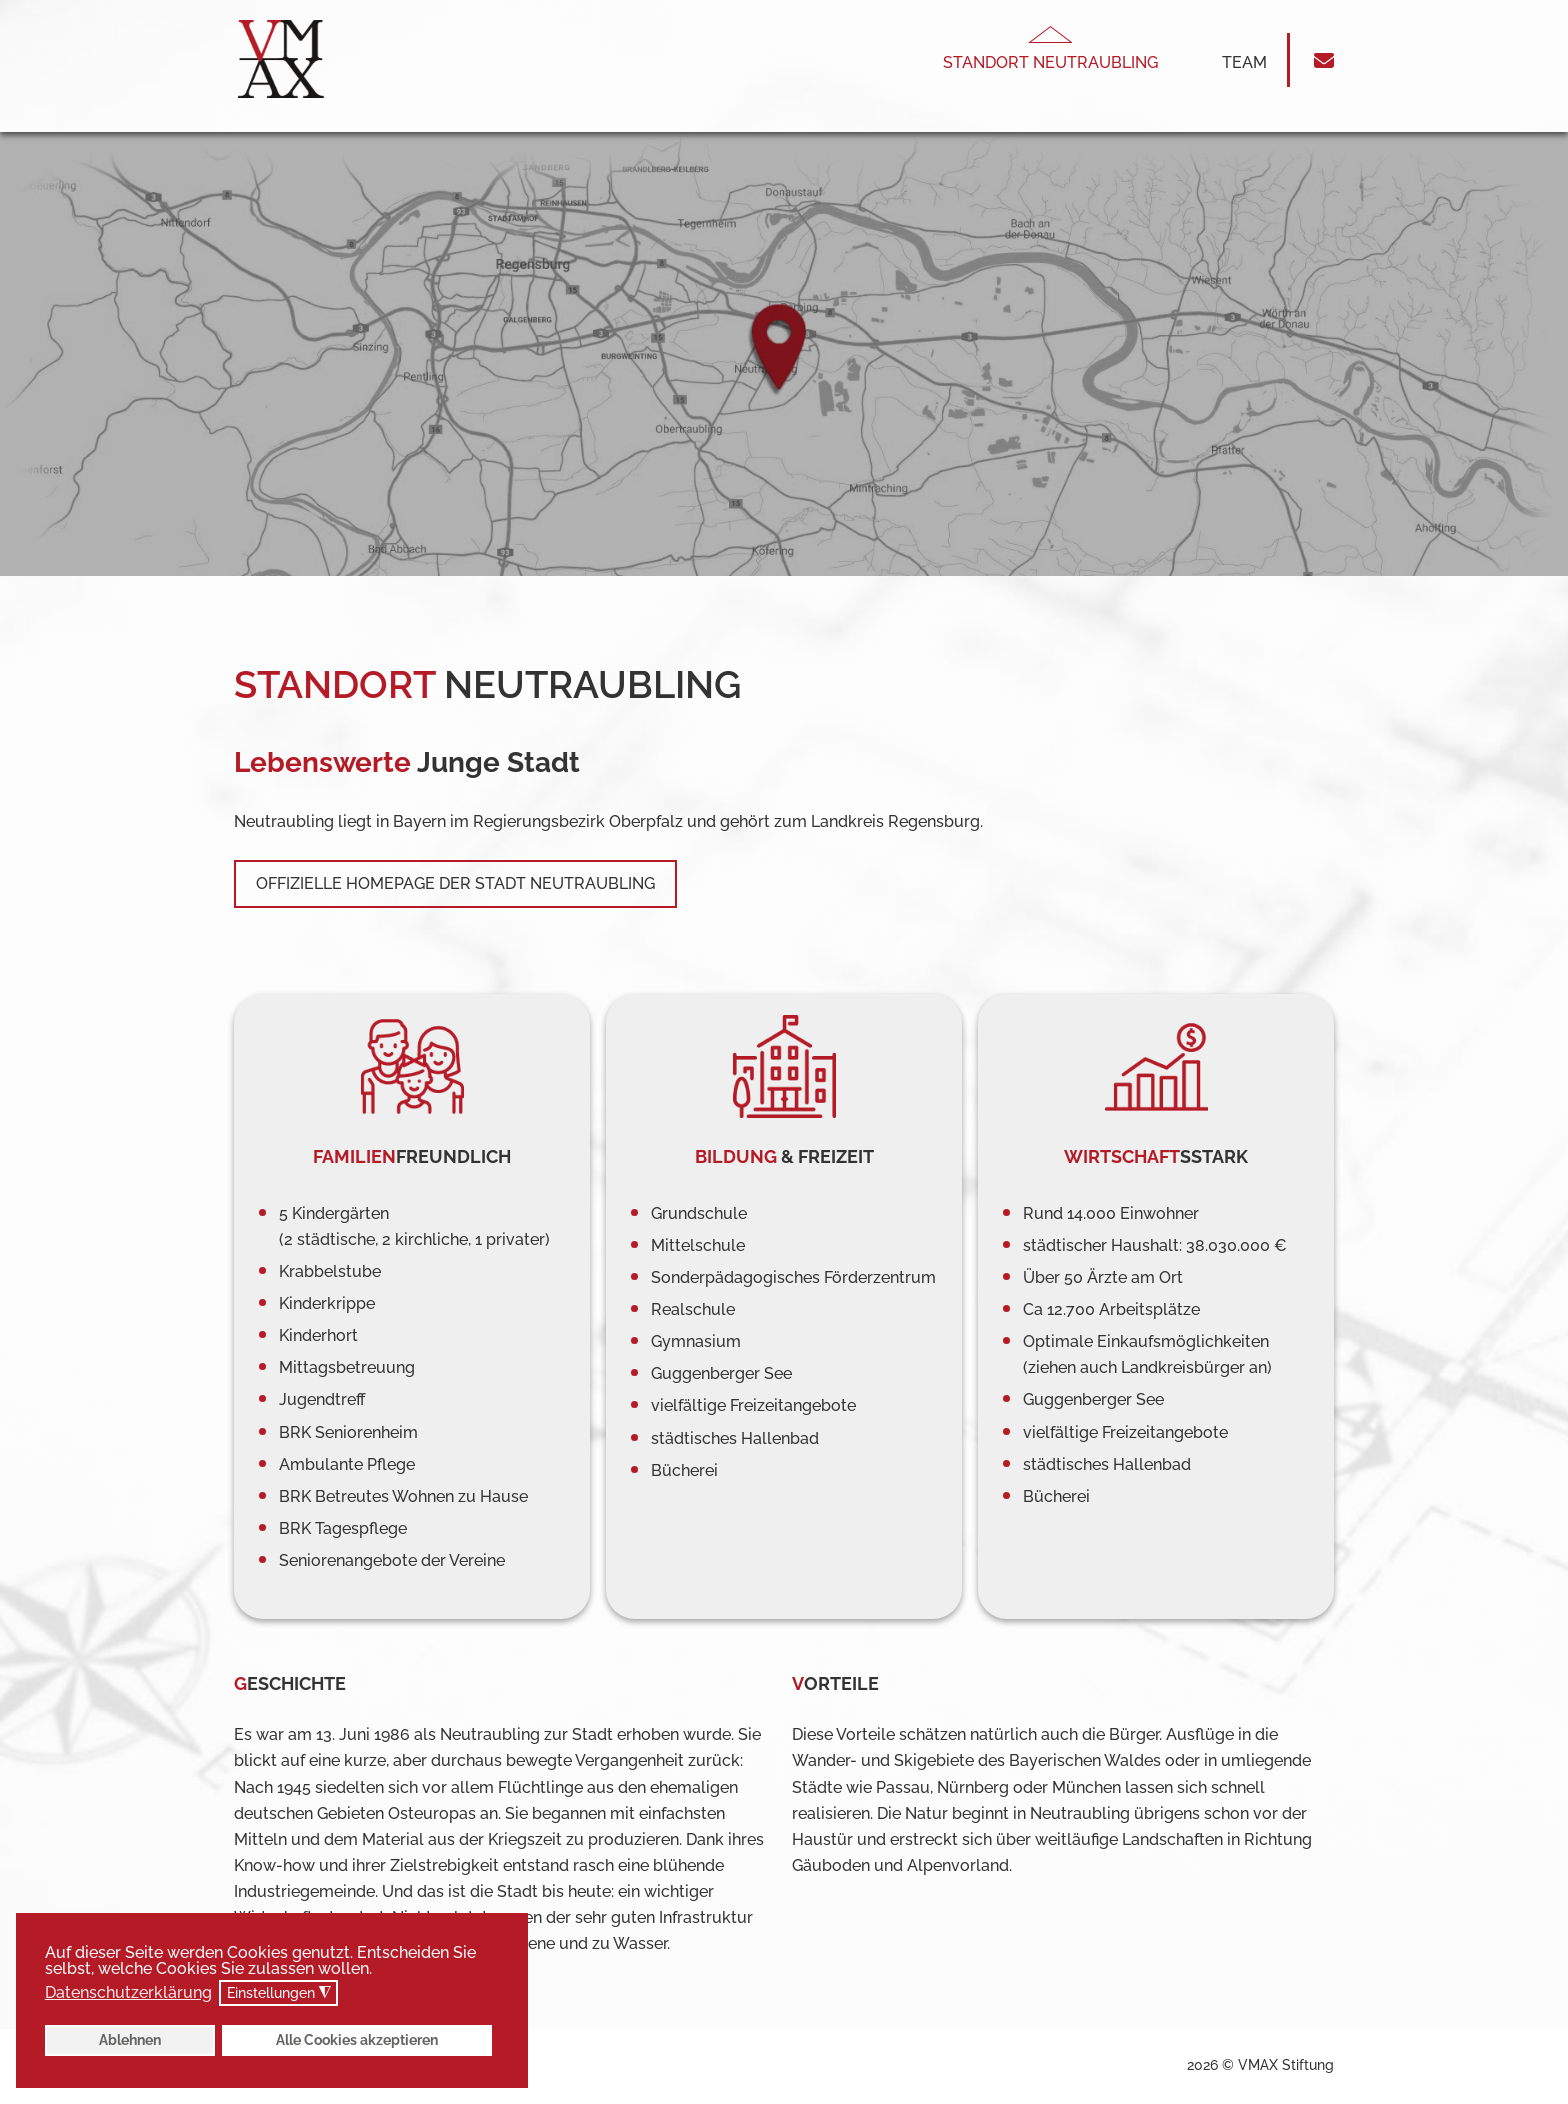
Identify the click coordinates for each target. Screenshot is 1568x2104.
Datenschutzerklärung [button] (128, 1992)
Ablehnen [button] (130, 2039)
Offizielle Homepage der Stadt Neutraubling (455, 883)
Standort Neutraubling (1050, 62)
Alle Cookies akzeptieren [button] (357, 2039)
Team (1244, 62)
